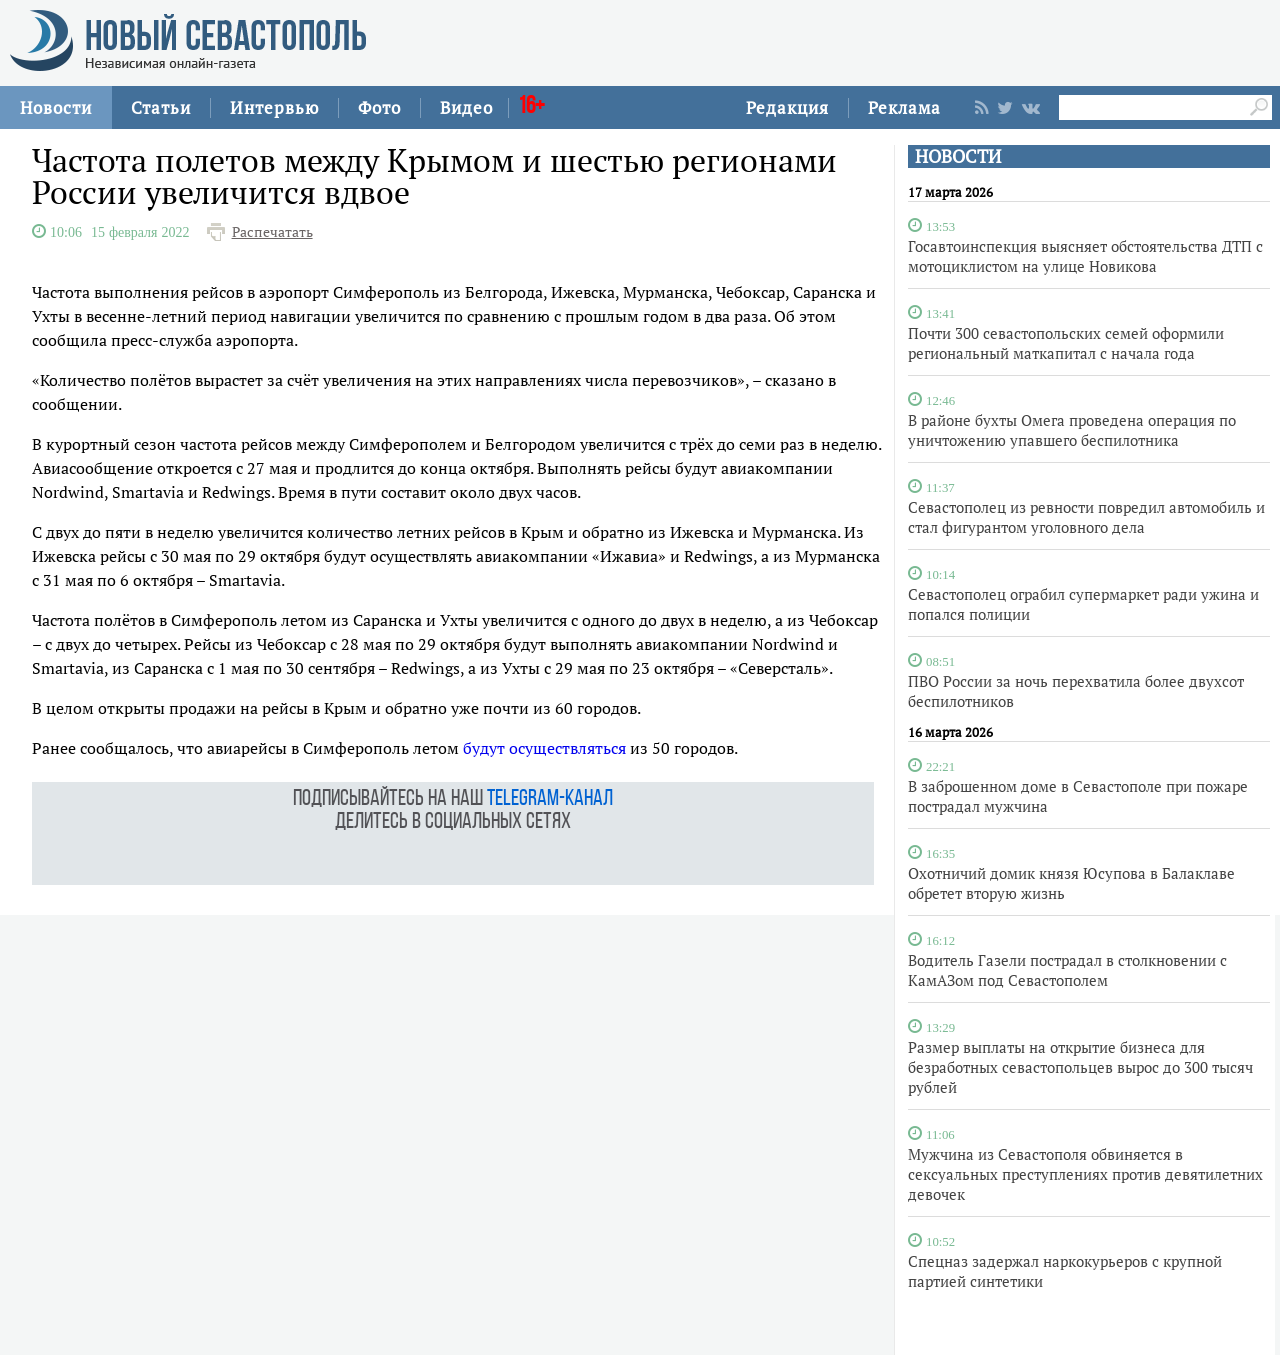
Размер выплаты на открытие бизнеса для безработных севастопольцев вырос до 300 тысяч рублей (1080, 1067)
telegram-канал (550, 799)
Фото (379, 107)
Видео (466, 107)
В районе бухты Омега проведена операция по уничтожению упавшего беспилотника (1072, 430)
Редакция (787, 107)
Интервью (274, 107)
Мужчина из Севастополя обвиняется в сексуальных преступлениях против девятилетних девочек (1085, 1174)
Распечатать (272, 232)
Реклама (904, 107)
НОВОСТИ (958, 156)
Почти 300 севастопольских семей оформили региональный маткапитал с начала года (1066, 343)
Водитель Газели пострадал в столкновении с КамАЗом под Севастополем (1067, 970)
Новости (56, 107)
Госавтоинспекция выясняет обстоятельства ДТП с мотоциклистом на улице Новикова (1085, 256)
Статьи (161, 107)
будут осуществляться (544, 748)
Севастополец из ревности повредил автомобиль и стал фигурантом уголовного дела (1086, 517)
